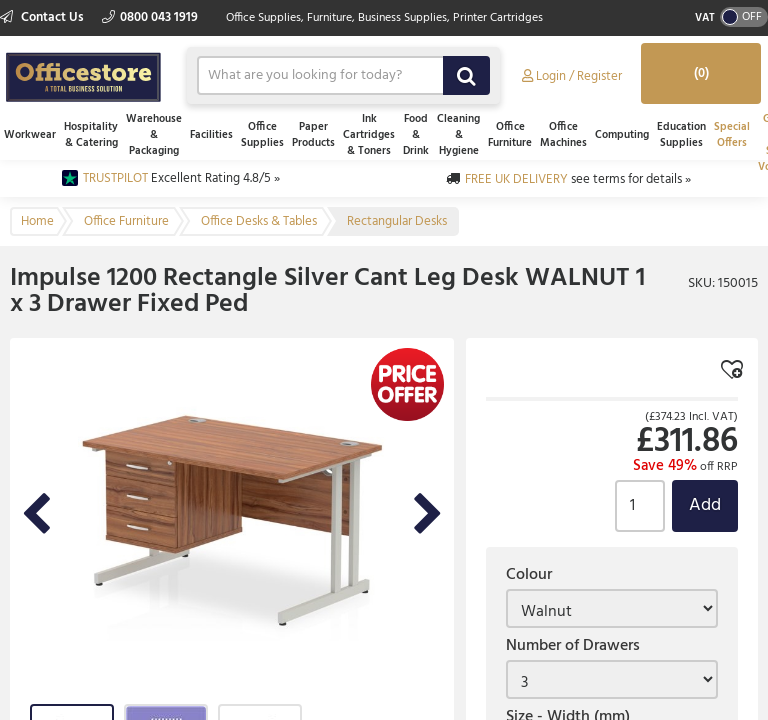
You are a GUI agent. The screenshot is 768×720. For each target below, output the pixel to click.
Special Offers (732, 135)
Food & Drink (416, 135)
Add (705, 505)
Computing (622, 135)
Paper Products (313, 135)
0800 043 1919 (150, 17)
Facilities (211, 135)
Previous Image (36, 516)
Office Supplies (262, 135)
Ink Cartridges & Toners (369, 135)
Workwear (30, 135)
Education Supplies (681, 135)
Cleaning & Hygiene (458, 135)
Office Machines (563, 135)
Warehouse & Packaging (154, 135)
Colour (529, 575)
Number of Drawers (573, 646)
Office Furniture (510, 135)
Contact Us (43, 17)
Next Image (428, 516)
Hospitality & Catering (91, 135)
